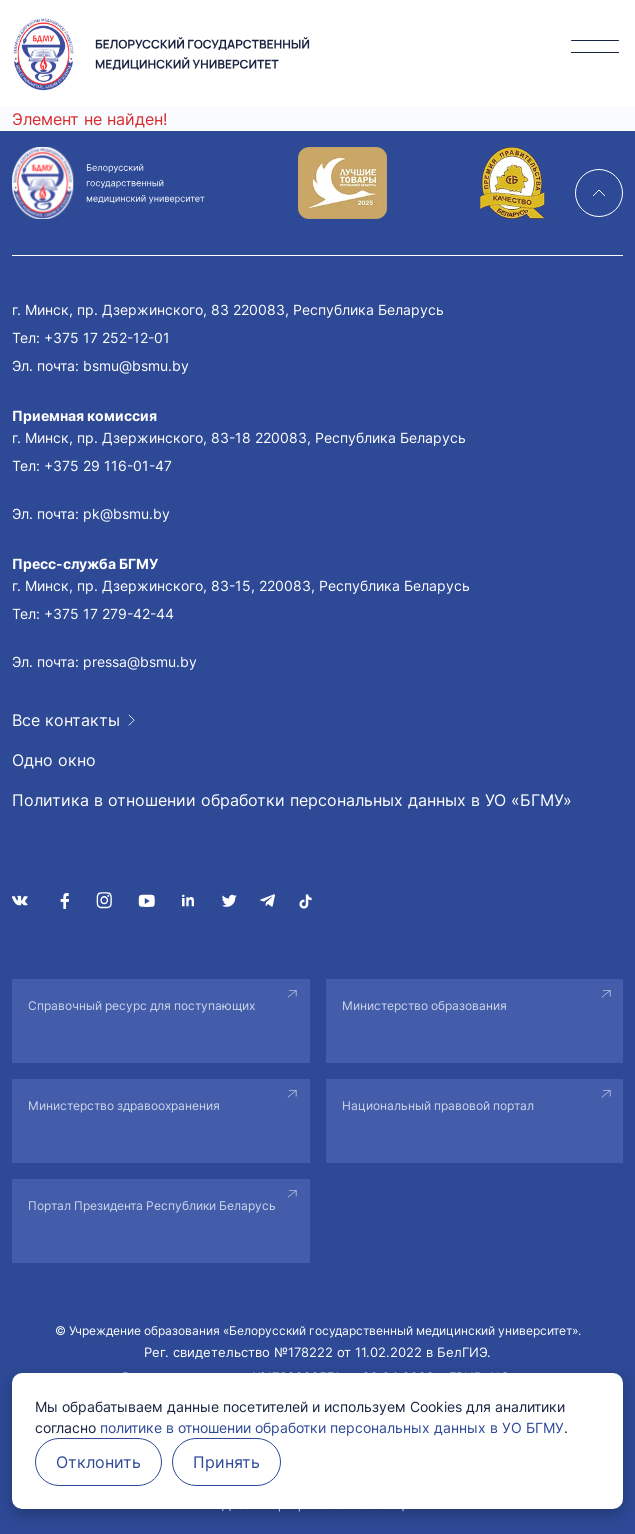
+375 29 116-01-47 (108, 465)
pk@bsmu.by (126, 513)
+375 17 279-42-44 (109, 613)
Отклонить (98, 1462)
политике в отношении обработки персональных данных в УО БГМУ (332, 1427)
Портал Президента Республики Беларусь (152, 1205)
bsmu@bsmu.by (136, 365)
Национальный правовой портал (438, 1105)
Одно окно (54, 760)
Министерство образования (424, 1005)
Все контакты (66, 720)
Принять (226, 1462)
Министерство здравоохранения (124, 1105)
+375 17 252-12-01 (107, 337)
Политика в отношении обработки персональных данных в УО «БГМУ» (292, 800)
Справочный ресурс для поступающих (141, 1005)
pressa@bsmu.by (140, 661)
